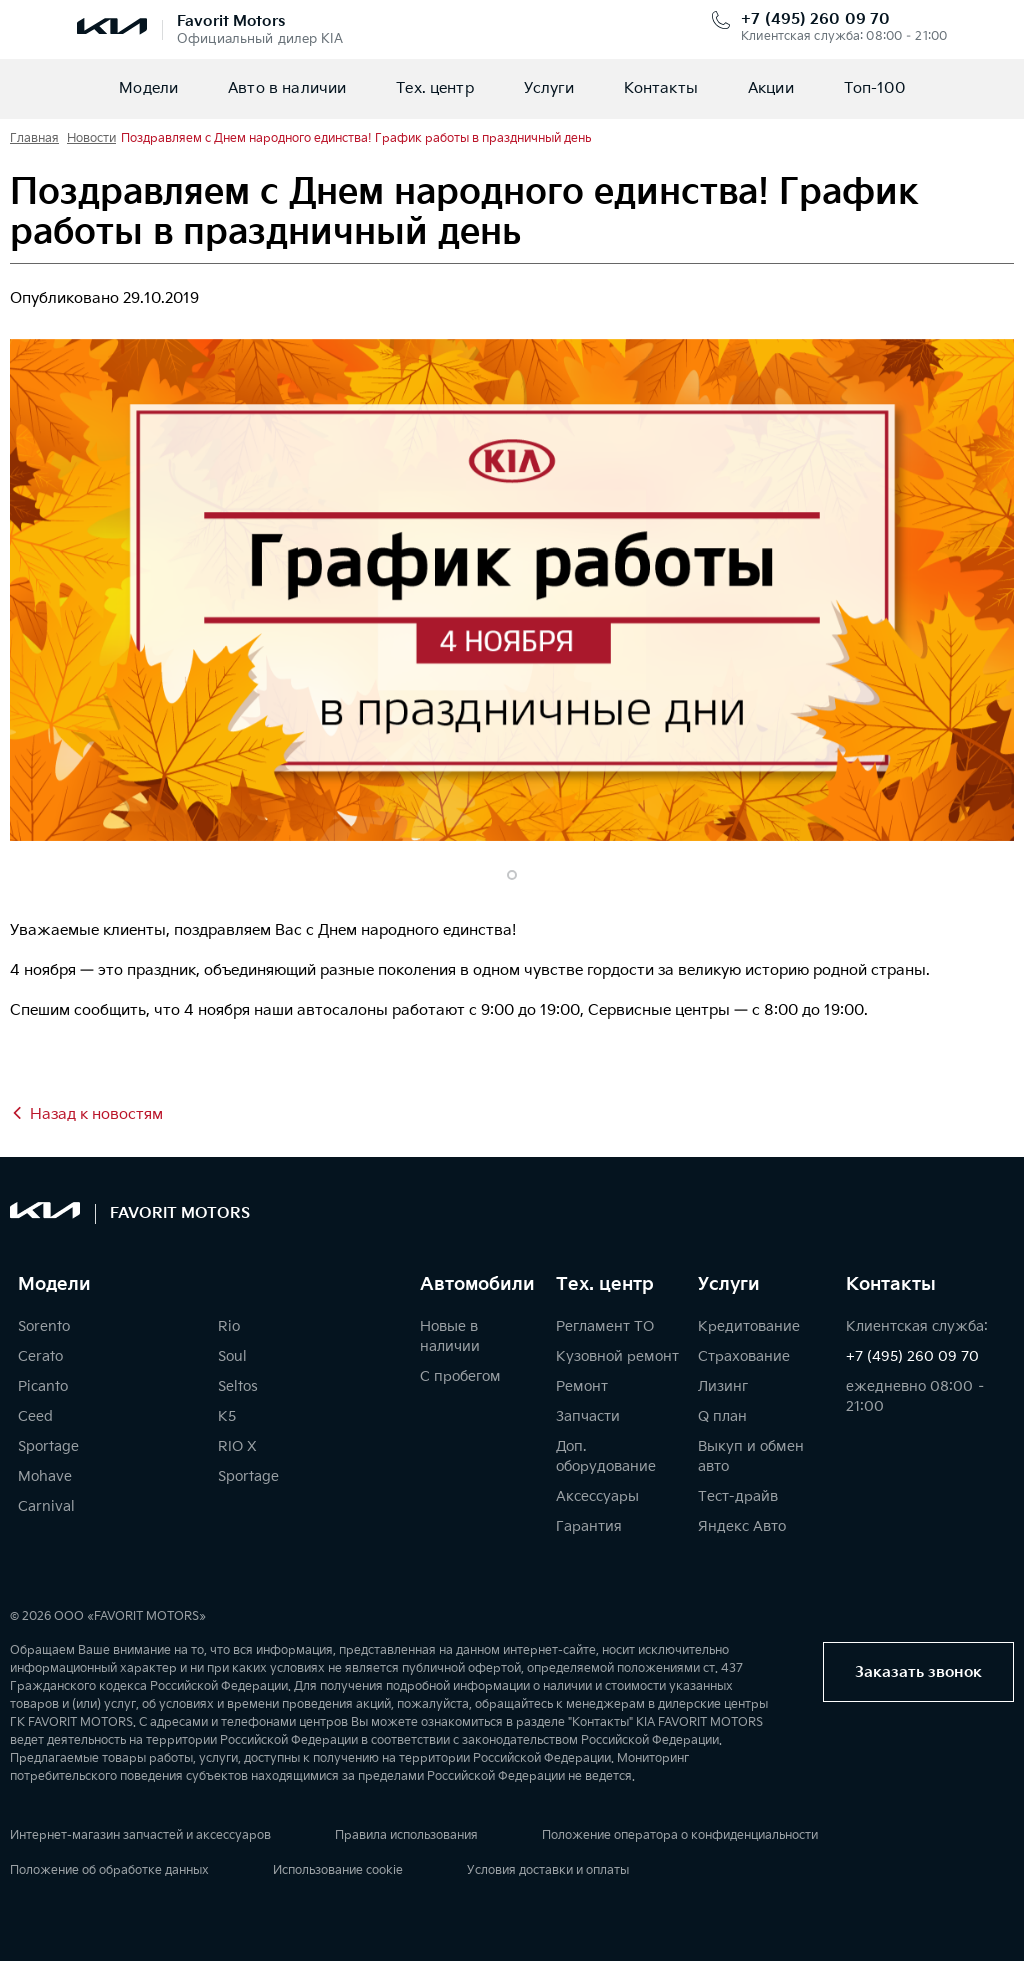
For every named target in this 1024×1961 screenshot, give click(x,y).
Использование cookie (338, 1870)
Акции (771, 88)
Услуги (549, 88)
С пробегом (460, 1376)
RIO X (237, 1446)
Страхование (744, 1356)
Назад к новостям (96, 1114)
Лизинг (723, 1386)
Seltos (238, 1386)
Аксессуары (597, 1496)
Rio (229, 1326)
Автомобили (477, 1285)
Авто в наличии (287, 88)
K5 (227, 1416)
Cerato (40, 1356)
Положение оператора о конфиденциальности (680, 1835)
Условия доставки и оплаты (548, 1870)
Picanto (43, 1386)
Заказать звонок (918, 1672)
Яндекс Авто (742, 1526)
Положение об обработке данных (109, 1870)
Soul (232, 1356)
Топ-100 (874, 88)
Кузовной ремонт (617, 1356)
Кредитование (749, 1326)
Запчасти (588, 1416)
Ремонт (582, 1386)
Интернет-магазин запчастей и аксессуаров (140, 1835)
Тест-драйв (738, 1496)
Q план (722, 1416)
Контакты (661, 88)
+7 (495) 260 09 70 (815, 19)
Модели (148, 88)
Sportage (48, 1446)
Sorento (44, 1326)
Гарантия (589, 1526)
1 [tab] (512, 875)
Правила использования (406, 1835)
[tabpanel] (512, 590)
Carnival (46, 1506)
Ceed (35, 1416)
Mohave (45, 1476)
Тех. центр (435, 88)
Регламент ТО (605, 1326)
